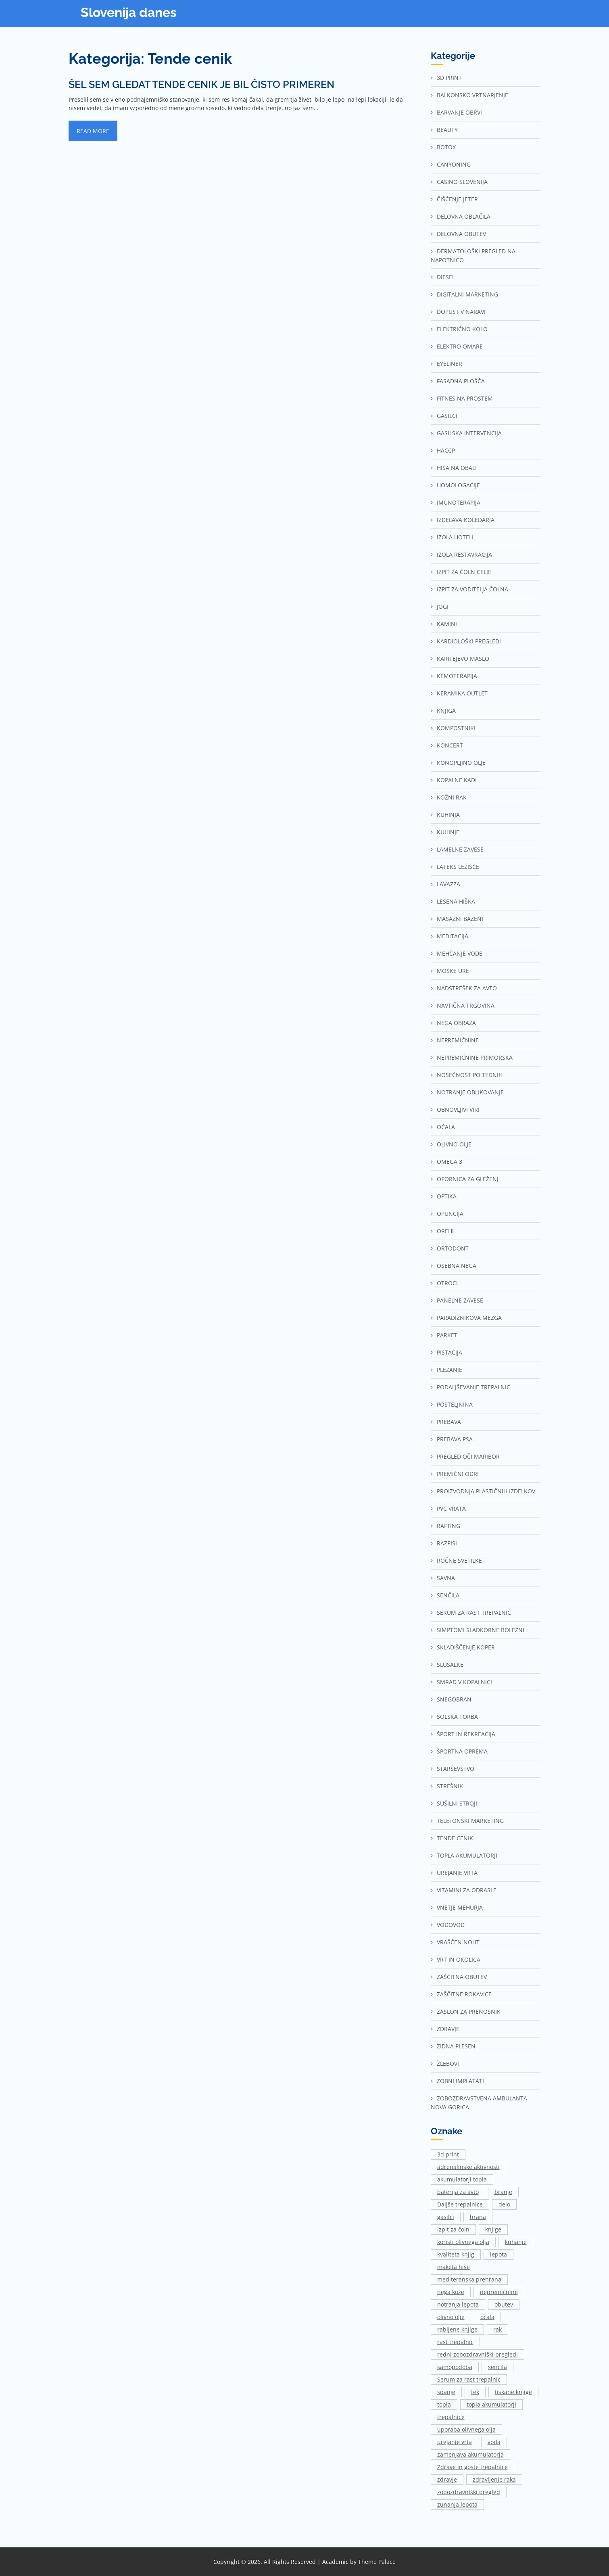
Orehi (445, 1231)
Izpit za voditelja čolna (472, 589)
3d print (449, 77)
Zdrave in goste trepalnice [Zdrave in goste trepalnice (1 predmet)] (472, 2467)
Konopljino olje (461, 762)
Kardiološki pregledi (469, 641)
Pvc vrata (451, 1508)
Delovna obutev (461, 234)
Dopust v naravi (461, 311)
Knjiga (446, 710)
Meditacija (452, 936)
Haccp (446, 450)
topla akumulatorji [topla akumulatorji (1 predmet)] (491, 2404)
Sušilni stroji (457, 1803)
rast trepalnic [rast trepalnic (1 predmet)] (455, 2342)
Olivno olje (454, 1144)
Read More (93, 131)
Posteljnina (455, 1404)
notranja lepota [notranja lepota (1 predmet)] (458, 2304)
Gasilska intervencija (469, 433)
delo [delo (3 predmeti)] (504, 2204)
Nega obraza (456, 1023)
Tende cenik (455, 1838)
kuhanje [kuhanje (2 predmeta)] (516, 2242)
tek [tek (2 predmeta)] (475, 2392)
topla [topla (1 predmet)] (444, 2404)
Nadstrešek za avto (467, 988)
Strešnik (450, 1786)
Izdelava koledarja (465, 520)
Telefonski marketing (470, 1820)
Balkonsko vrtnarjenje (472, 95)
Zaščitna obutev (462, 1977)
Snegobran (454, 1699)
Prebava (449, 1422)
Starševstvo (455, 1768)
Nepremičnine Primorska (475, 1057)
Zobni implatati (460, 2081)
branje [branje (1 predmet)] (503, 2192)
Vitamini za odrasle (466, 1890)
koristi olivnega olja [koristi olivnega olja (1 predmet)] (463, 2242)
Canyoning (454, 164)
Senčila (448, 1595)
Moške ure (453, 971)
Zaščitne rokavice (464, 1994)
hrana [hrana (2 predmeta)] (478, 2217)
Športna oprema (462, 1751)
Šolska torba (457, 1716)
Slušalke (450, 1664)
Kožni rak (452, 797)
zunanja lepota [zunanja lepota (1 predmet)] (457, 2504)
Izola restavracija (464, 554)
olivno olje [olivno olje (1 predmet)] (451, 2317)
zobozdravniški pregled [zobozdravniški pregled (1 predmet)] (468, 2492)
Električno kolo (462, 329)
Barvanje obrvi (459, 112)
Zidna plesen (456, 2046)
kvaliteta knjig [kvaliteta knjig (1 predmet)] (455, 2254)
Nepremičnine (458, 1040)
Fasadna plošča (461, 381)
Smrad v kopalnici (464, 1682)
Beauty (447, 130)
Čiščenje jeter (457, 199)
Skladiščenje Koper (466, 1647)
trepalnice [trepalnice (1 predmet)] (451, 2417)
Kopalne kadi (457, 780)
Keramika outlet (462, 693)
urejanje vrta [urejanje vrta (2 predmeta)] (454, 2442)
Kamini (447, 624)
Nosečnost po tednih (470, 1075)
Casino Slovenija (462, 182)
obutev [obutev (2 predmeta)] (503, 2304)
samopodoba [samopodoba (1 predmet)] (454, 2367)
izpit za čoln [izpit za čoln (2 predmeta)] (453, 2229)
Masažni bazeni (460, 919)
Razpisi (447, 1543)
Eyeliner (449, 363)
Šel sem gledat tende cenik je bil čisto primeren (201, 84)
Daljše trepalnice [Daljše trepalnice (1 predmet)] (460, 2204)
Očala (446, 1127)
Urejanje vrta (457, 1873)
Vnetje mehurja (460, 1907)
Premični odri (458, 1474)
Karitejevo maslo (463, 658)
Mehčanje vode (459, 953)
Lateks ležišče (458, 866)
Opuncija (450, 1213)
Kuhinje (448, 832)
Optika (447, 1196)
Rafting (448, 1526)
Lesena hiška (456, 901)
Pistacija (449, 1352)
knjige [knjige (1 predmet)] (493, 2229)
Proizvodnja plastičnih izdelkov (486, 1491)
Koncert (450, 745)
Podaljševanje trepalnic (473, 1387)
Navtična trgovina (465, 1005)
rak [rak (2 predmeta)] (497, 2329)
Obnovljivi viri (458, 1109)
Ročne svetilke (459, 1560)
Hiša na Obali (457, 468)
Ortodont (453, 1248)
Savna (446, 1578)
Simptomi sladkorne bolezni (480, 1630)
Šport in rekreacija (466, 1734)
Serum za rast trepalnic (474, 1612)
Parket (447, 1335)
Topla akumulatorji (467, 1855)
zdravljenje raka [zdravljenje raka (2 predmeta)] (494, 2479)
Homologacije (458, 485)
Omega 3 (449, 1161)
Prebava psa (455, 1439)
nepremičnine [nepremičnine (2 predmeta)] (499, 2292)
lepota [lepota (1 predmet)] (498, 2254)
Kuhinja (448, 814)
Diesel (446, 277)
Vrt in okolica (458, 1959)
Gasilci (447, 416)
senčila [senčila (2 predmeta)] (497, 2367)
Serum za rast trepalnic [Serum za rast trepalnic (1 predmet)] (469, 2379)
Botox (446, 147)
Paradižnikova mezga (469, 1317)
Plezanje (449, 1370)
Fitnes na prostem (465, 398)
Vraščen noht (458, 1942)
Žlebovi (448, 2063)
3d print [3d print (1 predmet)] (448, 2154)
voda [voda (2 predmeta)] (494, 2442)
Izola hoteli (455, 537)
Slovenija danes (129, 12)
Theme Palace (377, 2562)
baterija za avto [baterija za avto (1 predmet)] (458, 2192)
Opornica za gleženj (467, 1179)
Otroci (447, 1283)
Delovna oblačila (463, 216)
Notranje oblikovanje (470, 1092)
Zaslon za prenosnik (469, 2011)
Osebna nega (456, 1265)
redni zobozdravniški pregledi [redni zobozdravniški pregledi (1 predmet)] (477, 2354)
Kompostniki (456, 728)
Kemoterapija (457, 676)
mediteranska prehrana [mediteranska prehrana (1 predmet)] (469, 2279)
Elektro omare (460, 346)
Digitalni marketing (467, 294)
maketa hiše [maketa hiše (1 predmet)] (453, 2267)
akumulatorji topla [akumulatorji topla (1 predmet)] (462, 2179)
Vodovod (451, 1925)
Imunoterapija (458, 502)
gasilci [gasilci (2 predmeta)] (445, 2217)
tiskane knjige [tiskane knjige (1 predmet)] (513, 2392)
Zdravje (448, 2029)
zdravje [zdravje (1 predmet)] (447, 2479)
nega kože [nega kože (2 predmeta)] (450, 2292)
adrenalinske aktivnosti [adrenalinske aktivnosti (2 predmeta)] (468, 2167)
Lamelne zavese (460, 849)
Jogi (442, 606)
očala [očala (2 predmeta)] (487, 2317)
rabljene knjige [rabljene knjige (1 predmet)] (457, 2329)
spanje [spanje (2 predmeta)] (446, 2392)
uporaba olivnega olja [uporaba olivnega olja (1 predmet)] (466, 2429)
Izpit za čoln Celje (464, 572)
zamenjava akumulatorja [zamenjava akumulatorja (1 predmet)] (470, 2454)
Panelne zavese (460, 1300)
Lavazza (448, 884)
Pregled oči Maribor (468, 1456)
